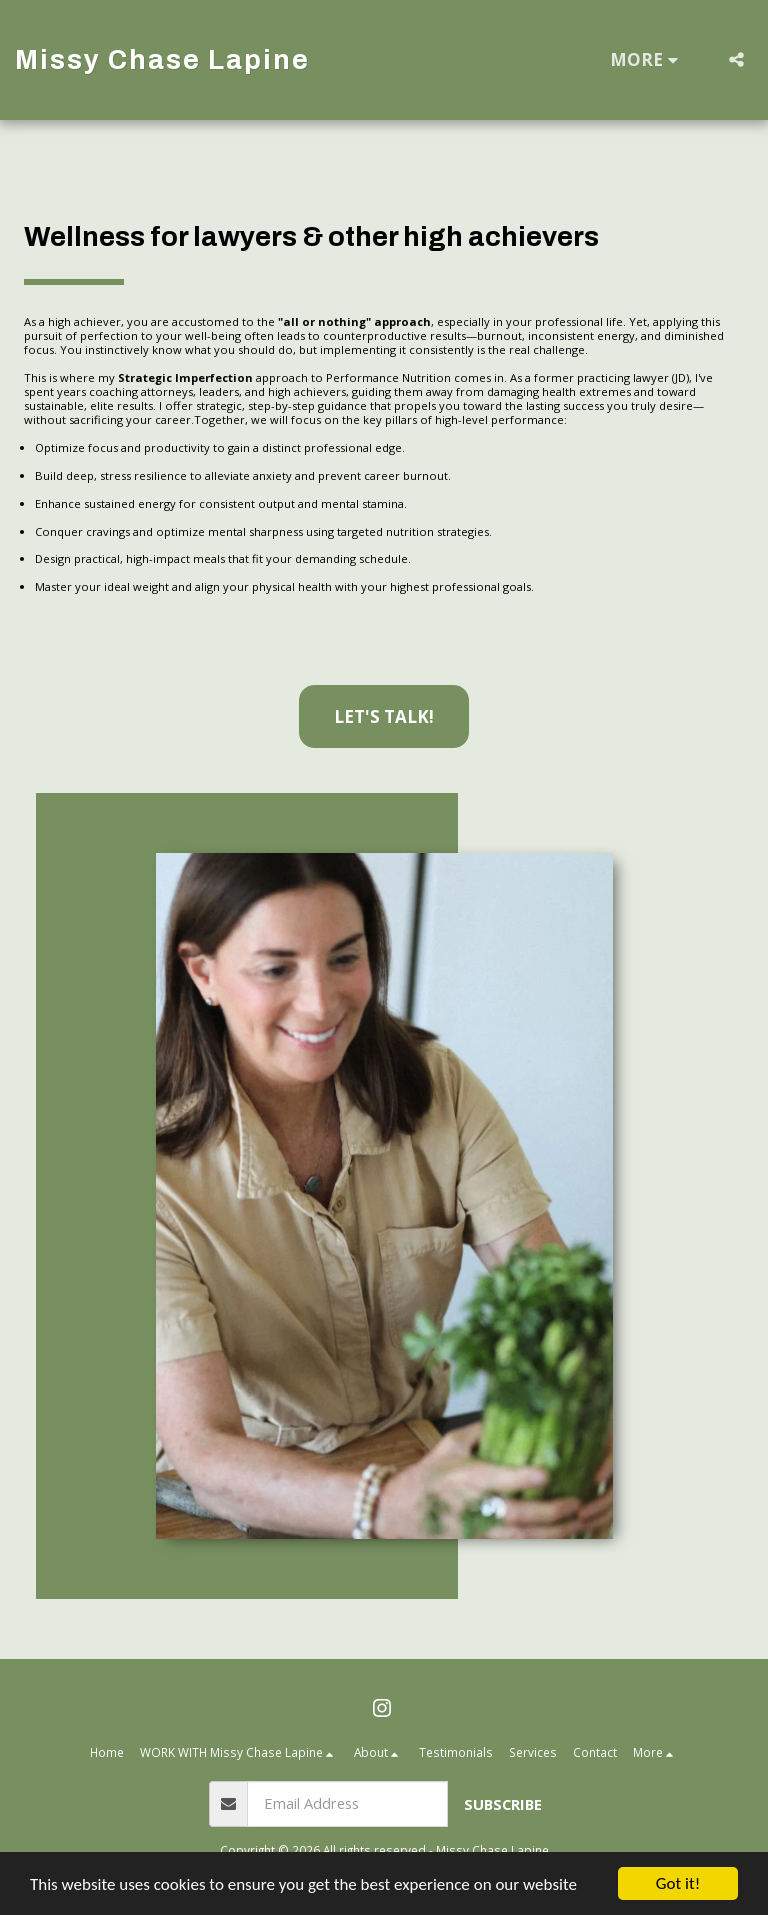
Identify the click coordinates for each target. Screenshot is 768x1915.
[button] (736, 59)
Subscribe (503, 1804)
